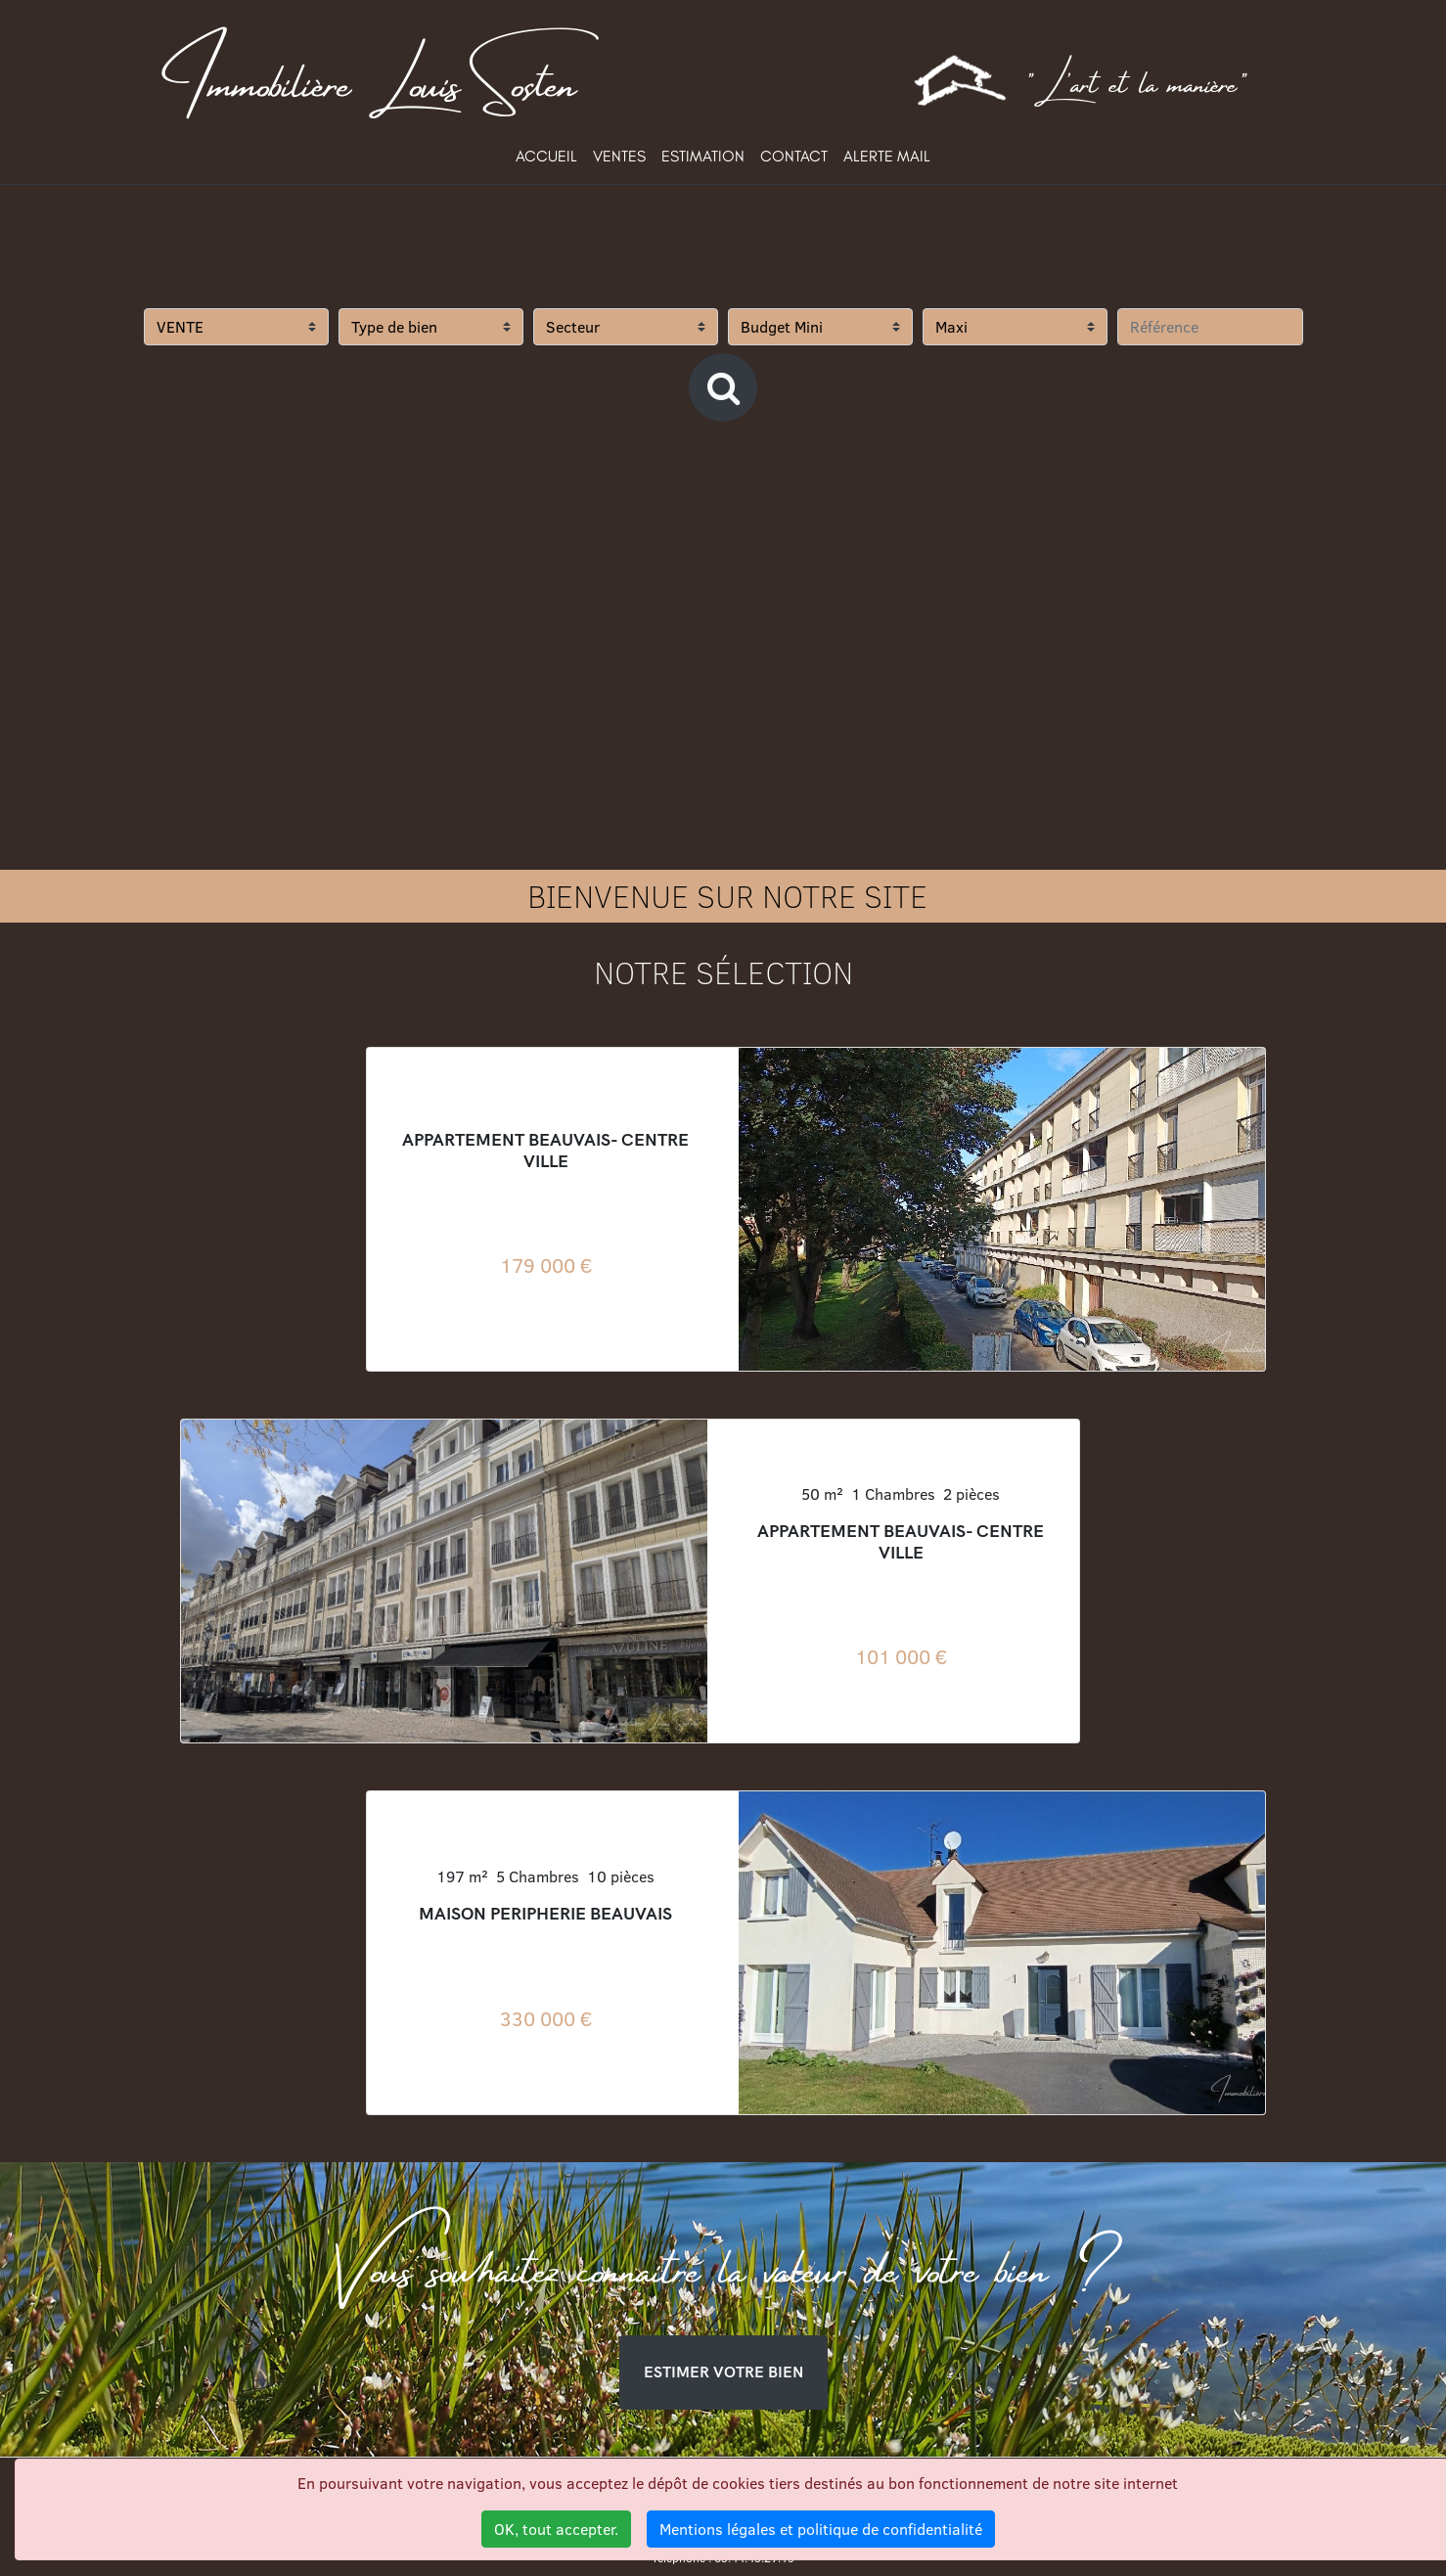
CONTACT (794, 156)
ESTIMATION (703, 156)
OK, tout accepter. (556, 2529)
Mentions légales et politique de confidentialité (820, 2529)
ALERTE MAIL (886, 156)
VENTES (619, 156)
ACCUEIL (546, 156)
